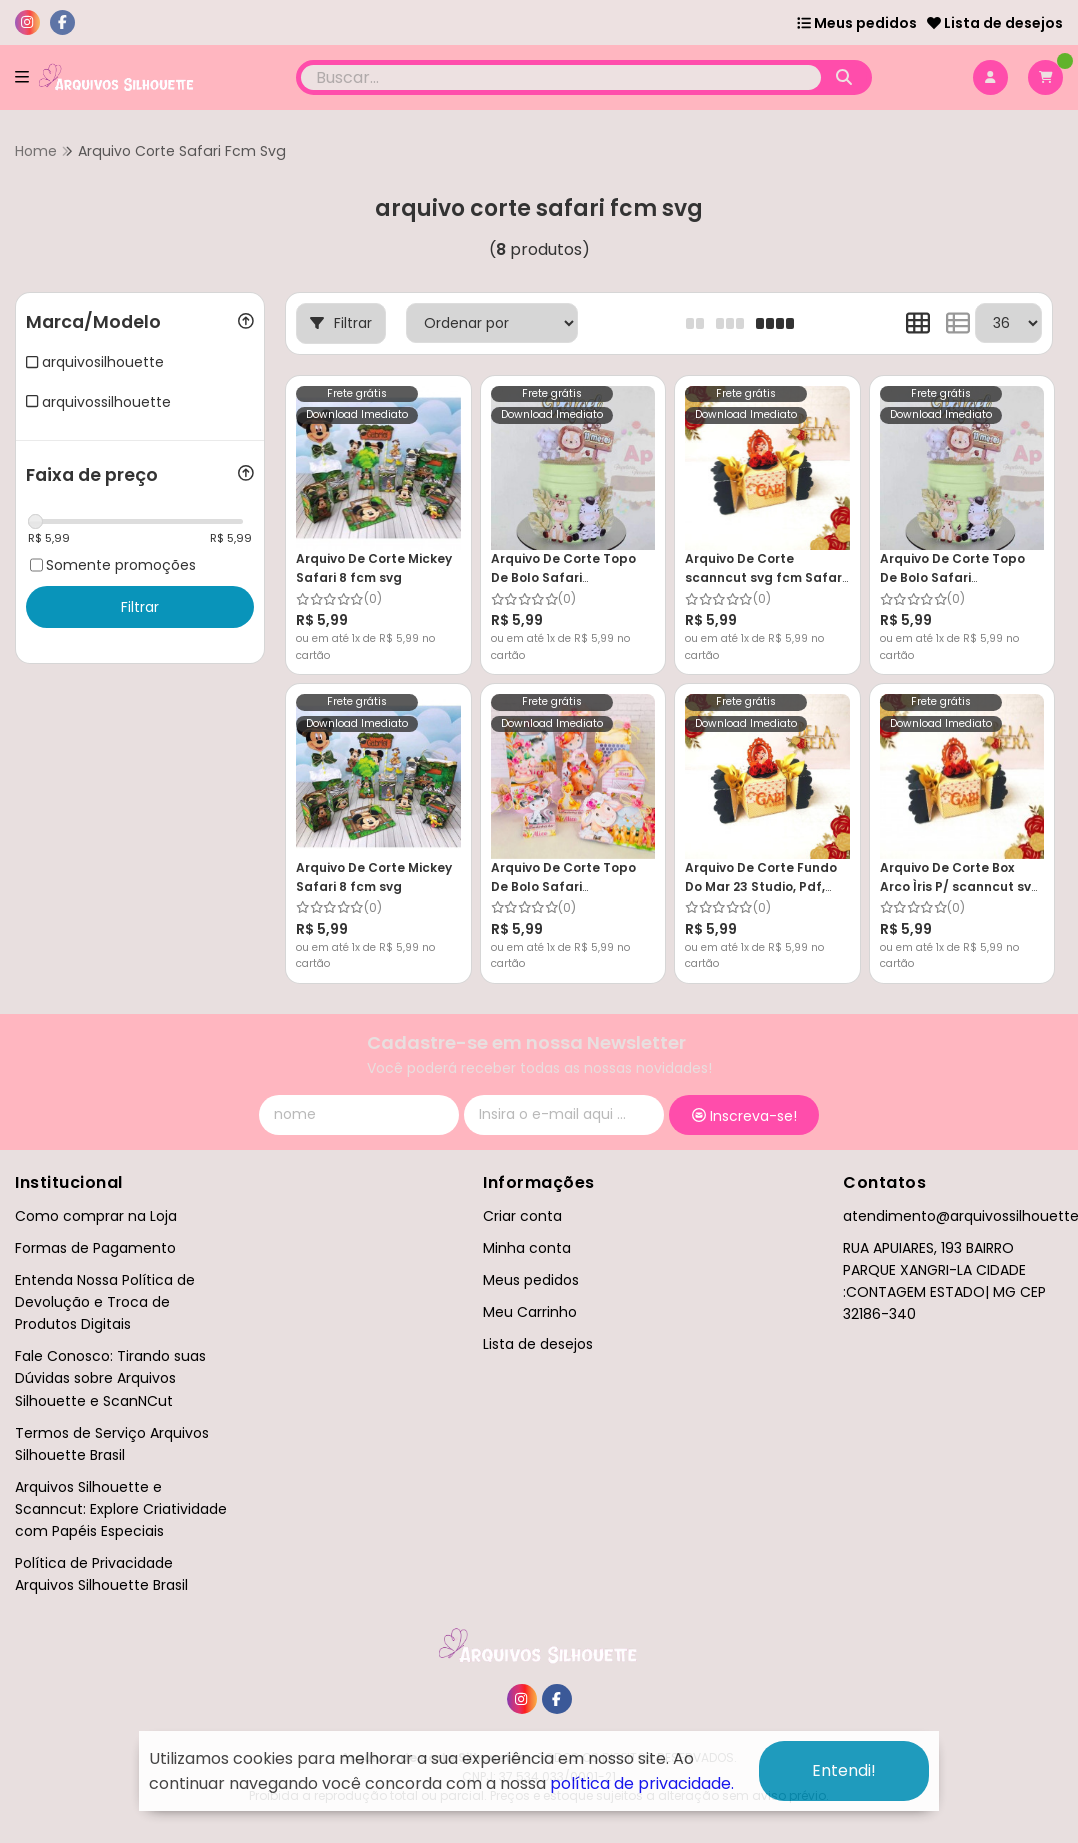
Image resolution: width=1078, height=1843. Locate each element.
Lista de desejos (995, 23)
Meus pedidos (857, 23)
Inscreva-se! (744, 1116)
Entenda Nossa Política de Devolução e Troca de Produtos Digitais (105, 1302)
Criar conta (522, 1216)
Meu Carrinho (530, 1312)
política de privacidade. (642, 1783)
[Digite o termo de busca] (561, 77)
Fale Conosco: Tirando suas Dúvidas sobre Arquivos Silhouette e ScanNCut (110, 1378)
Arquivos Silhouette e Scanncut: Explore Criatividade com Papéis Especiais (121, 1509)
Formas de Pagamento (95, 1248)
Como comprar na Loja (96, 1216)
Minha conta (527, 1248)
